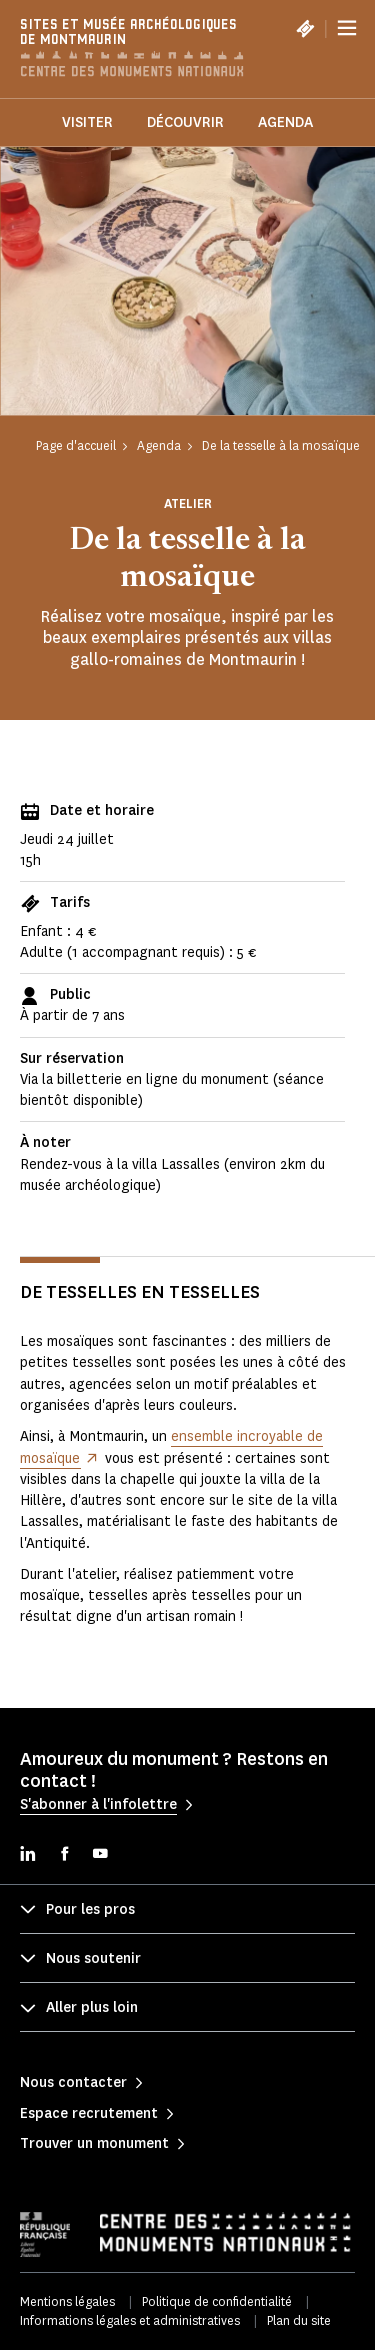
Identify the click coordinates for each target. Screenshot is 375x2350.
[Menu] (347, 28)
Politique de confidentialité (217, 2301)
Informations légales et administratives (130, 2320)
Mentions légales (67, 2301)
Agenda (285, 122)
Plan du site (299, 2320)
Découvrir (185, 122)
